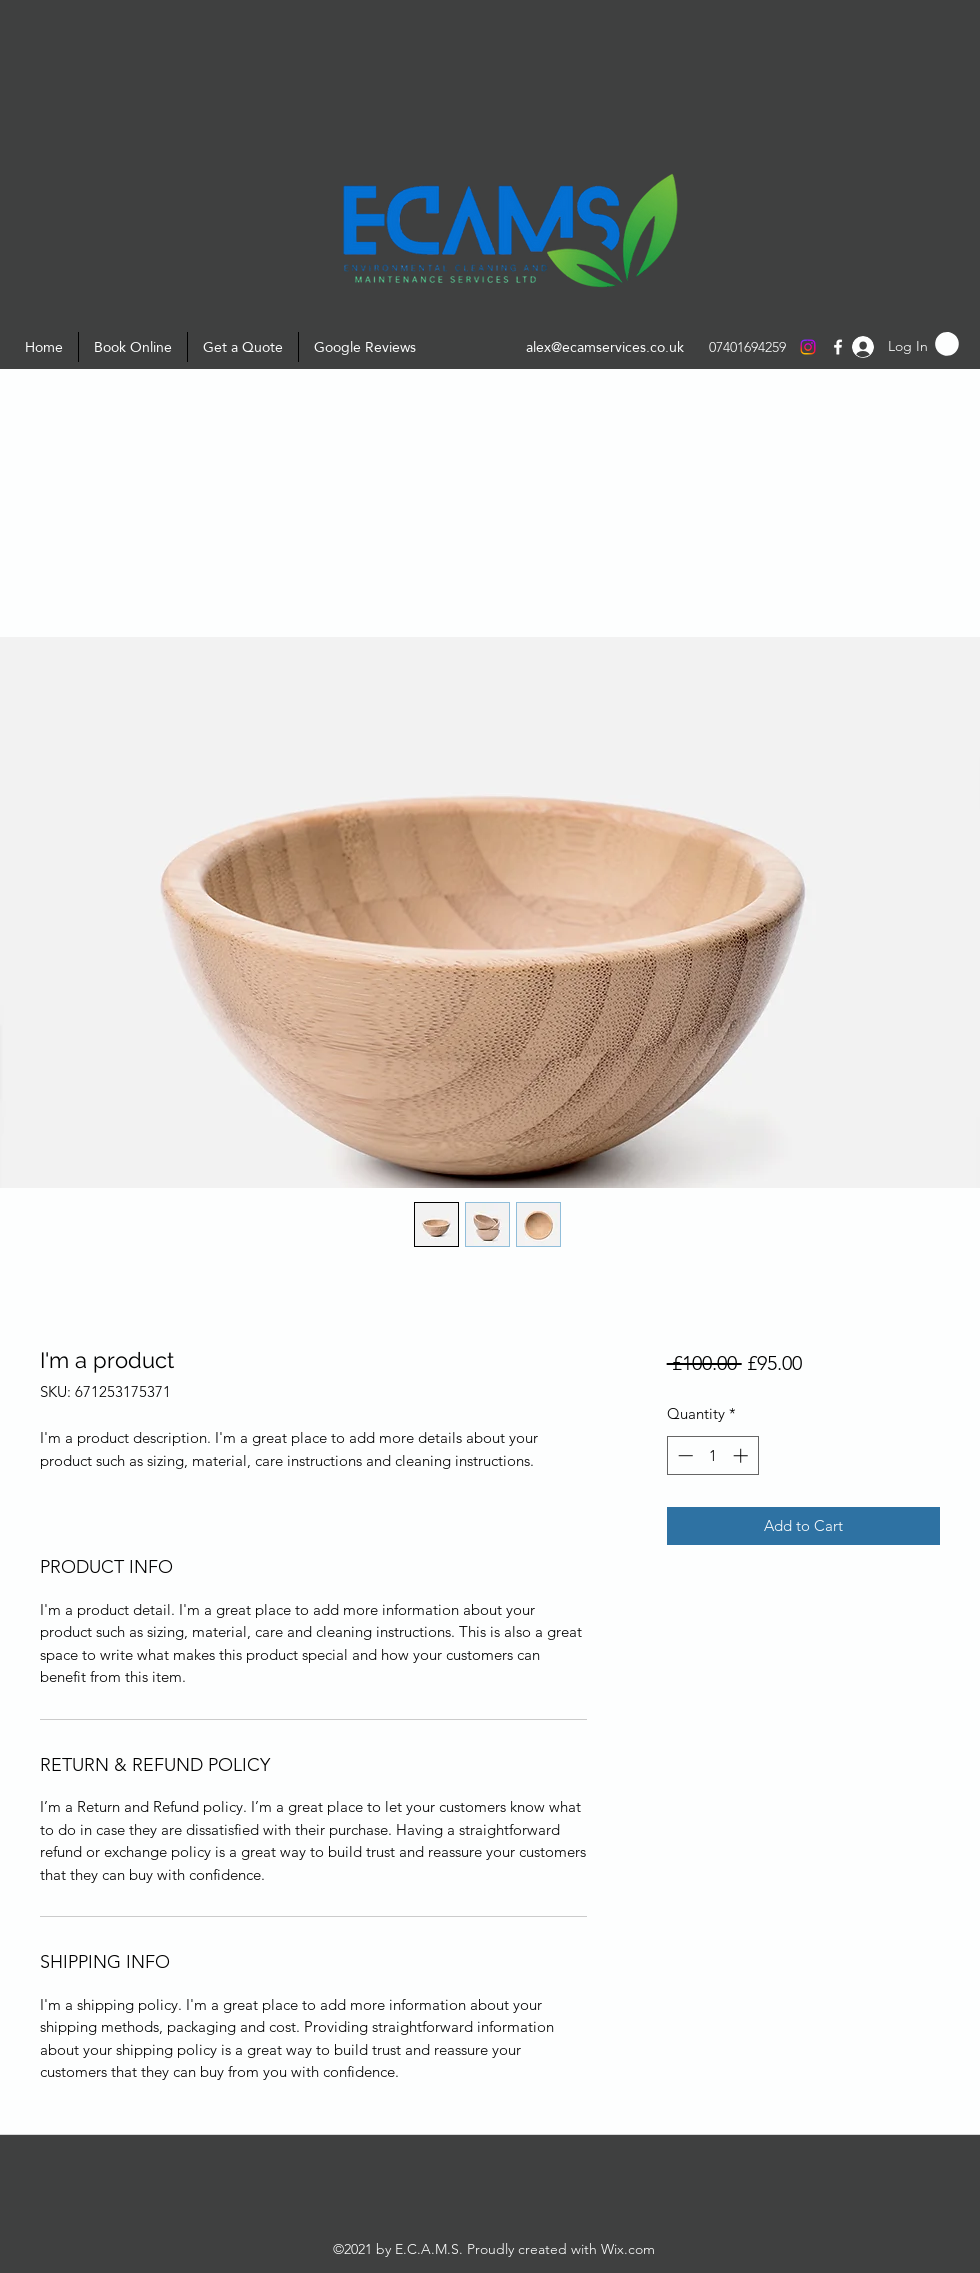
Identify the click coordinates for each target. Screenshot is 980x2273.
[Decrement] (683, 1455)
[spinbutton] (712, 1455)
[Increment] (742, 1455)
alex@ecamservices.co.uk (605, 347)
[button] (947, 344)
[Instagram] (808, 347)
